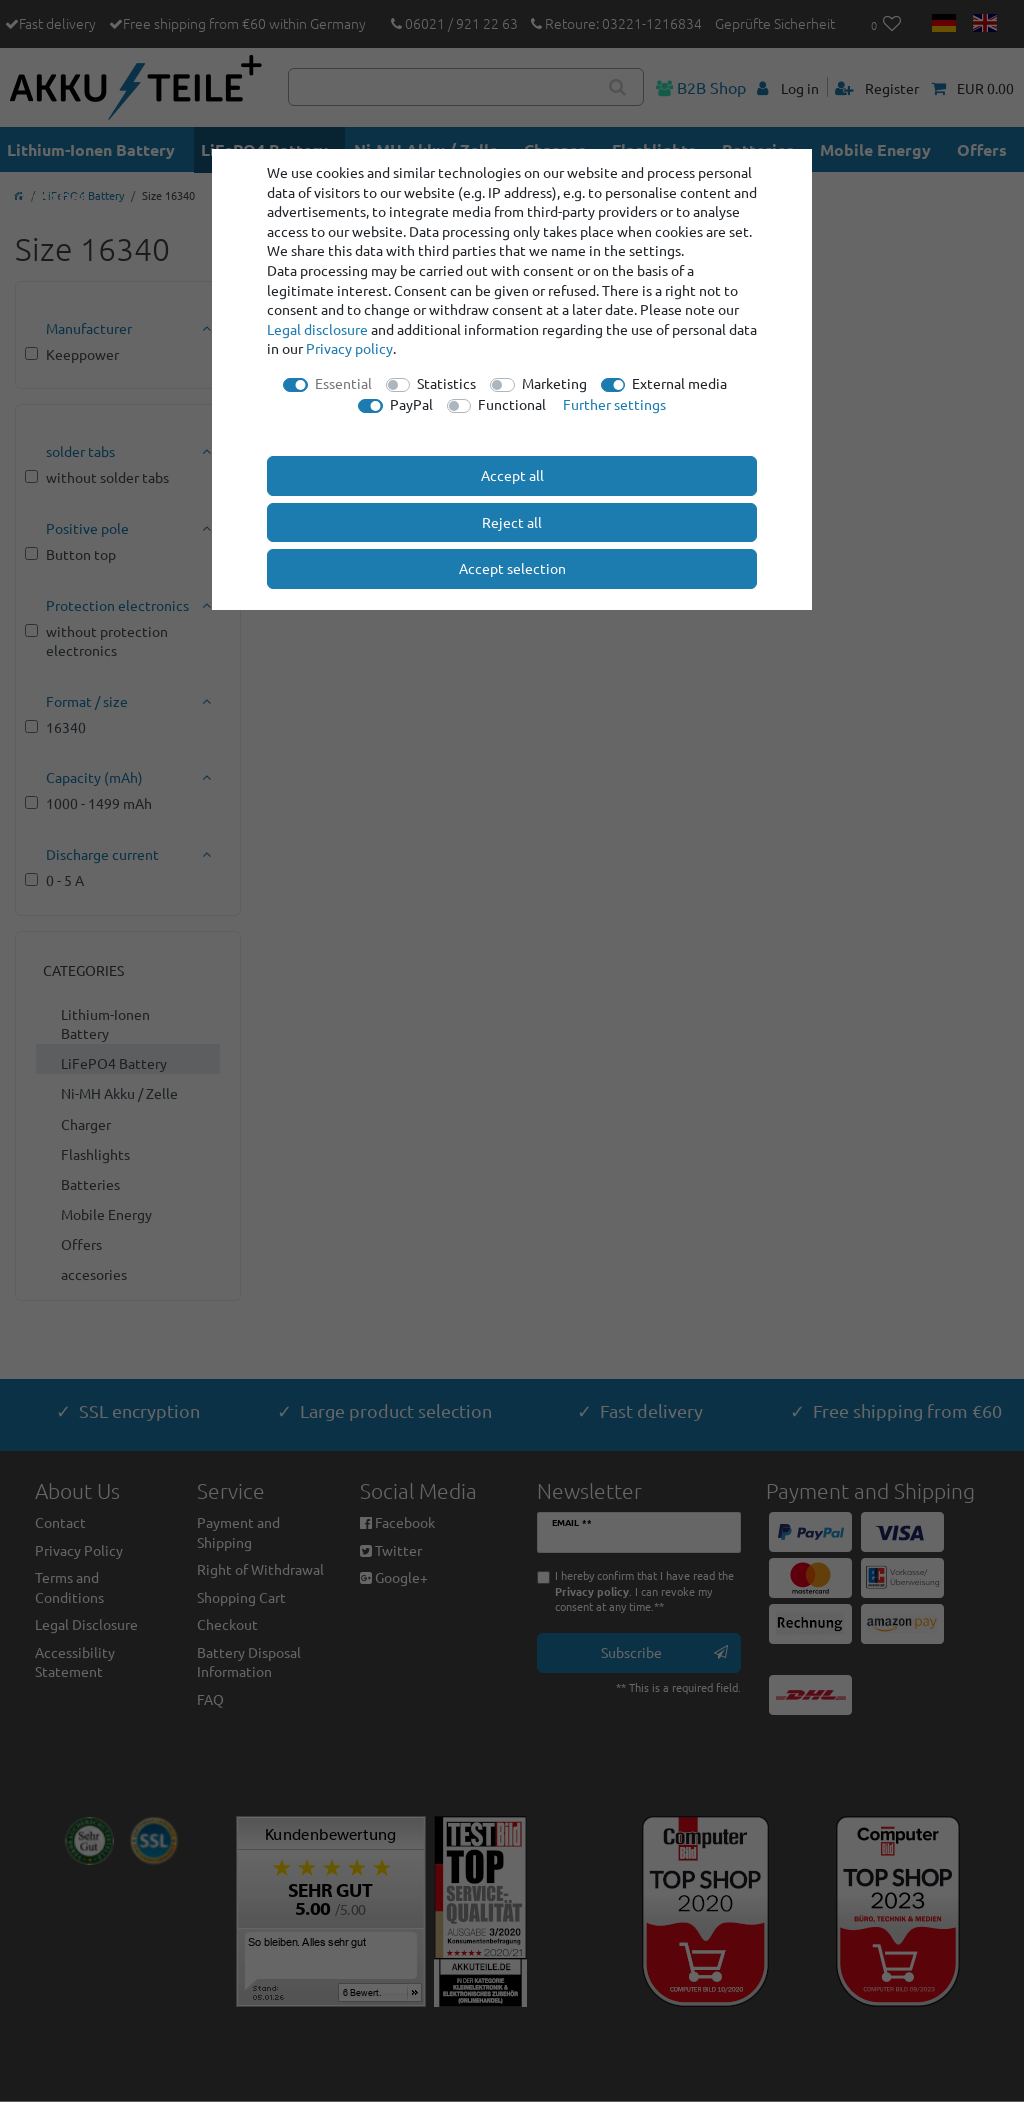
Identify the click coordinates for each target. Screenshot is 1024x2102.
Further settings (614, 404)
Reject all (512, 522)
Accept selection (512, 568)
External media (679, 383)
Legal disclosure (317, 329)
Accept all (512, 475)
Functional (512, 404)
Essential (343, 383)
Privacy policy (349, 348)
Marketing (554, 383)
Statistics (446, 383)
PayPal (411, 404)
